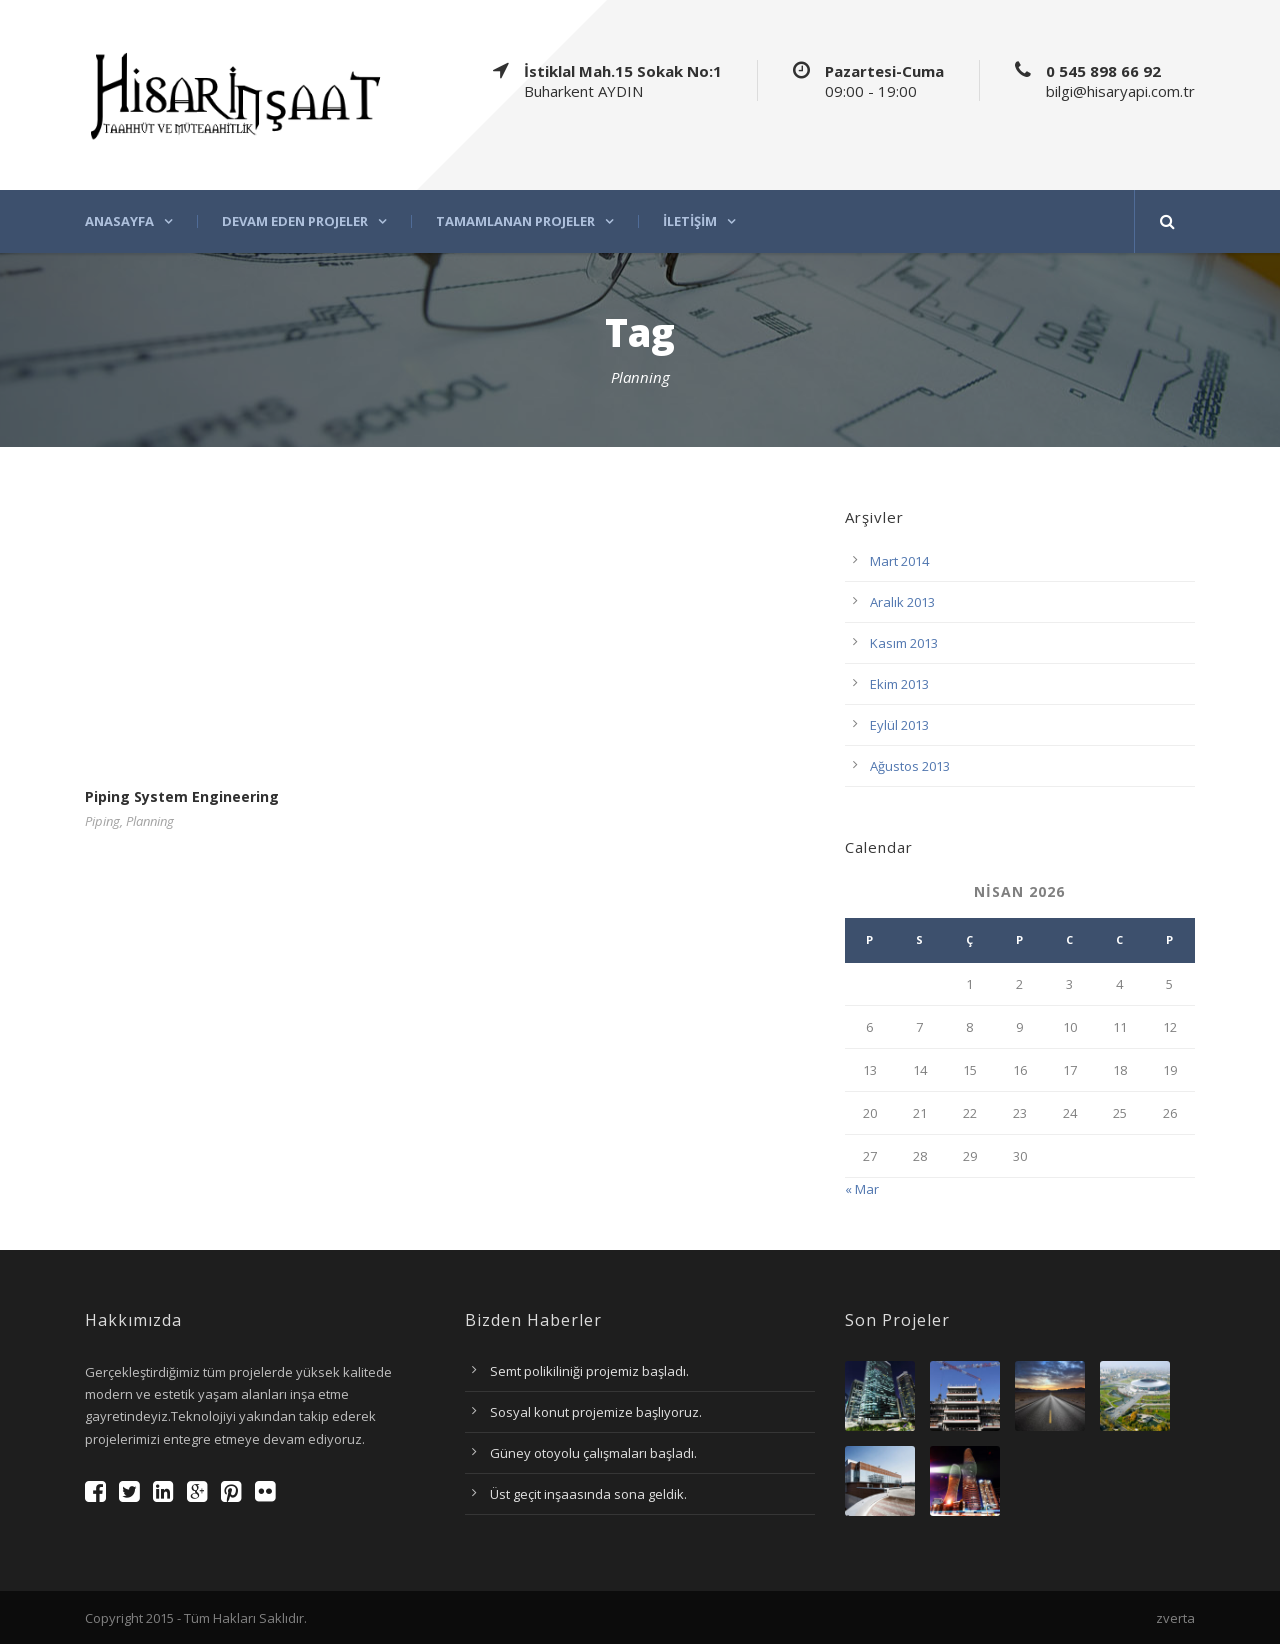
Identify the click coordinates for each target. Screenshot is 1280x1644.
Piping (102, 821)
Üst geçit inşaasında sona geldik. (588, 1494)
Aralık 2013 (902, 602)
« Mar (862, 1189)
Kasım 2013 (904, 643)
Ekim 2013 (899, 684)
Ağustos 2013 (910, 766)
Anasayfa (119, 221)
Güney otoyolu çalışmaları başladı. (593, 1453)
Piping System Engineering (182, 796)
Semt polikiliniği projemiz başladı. (589, 1371)
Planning (150, 821)
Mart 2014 (899, 561)
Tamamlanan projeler (515, 221)
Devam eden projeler (295, 221)
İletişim (690, 221)
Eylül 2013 (899, 725)
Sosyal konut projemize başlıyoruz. (596, 1412)
